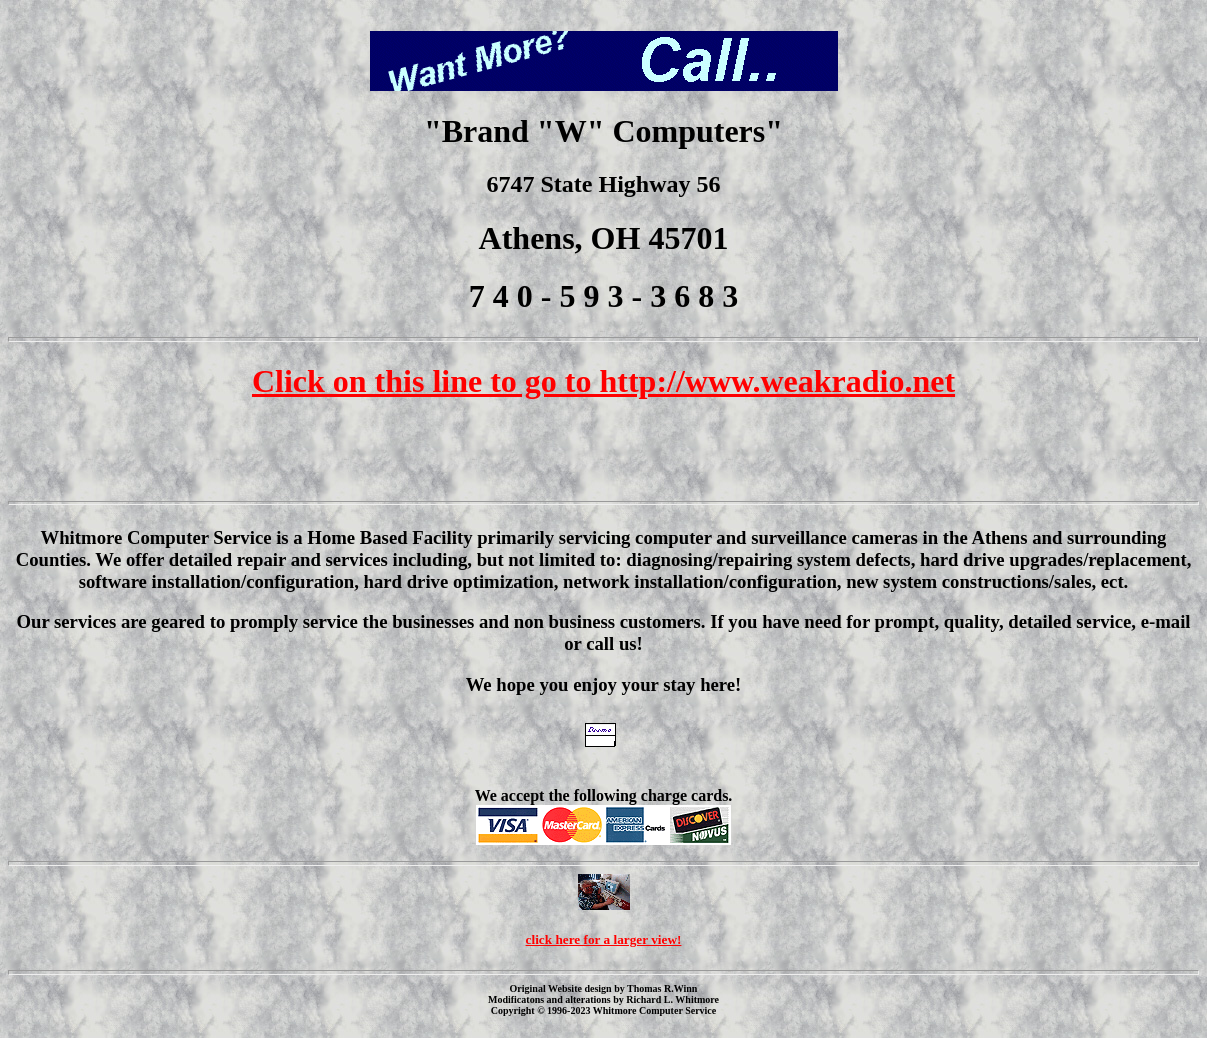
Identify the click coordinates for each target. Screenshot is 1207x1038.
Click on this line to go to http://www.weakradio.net (603, 381)
